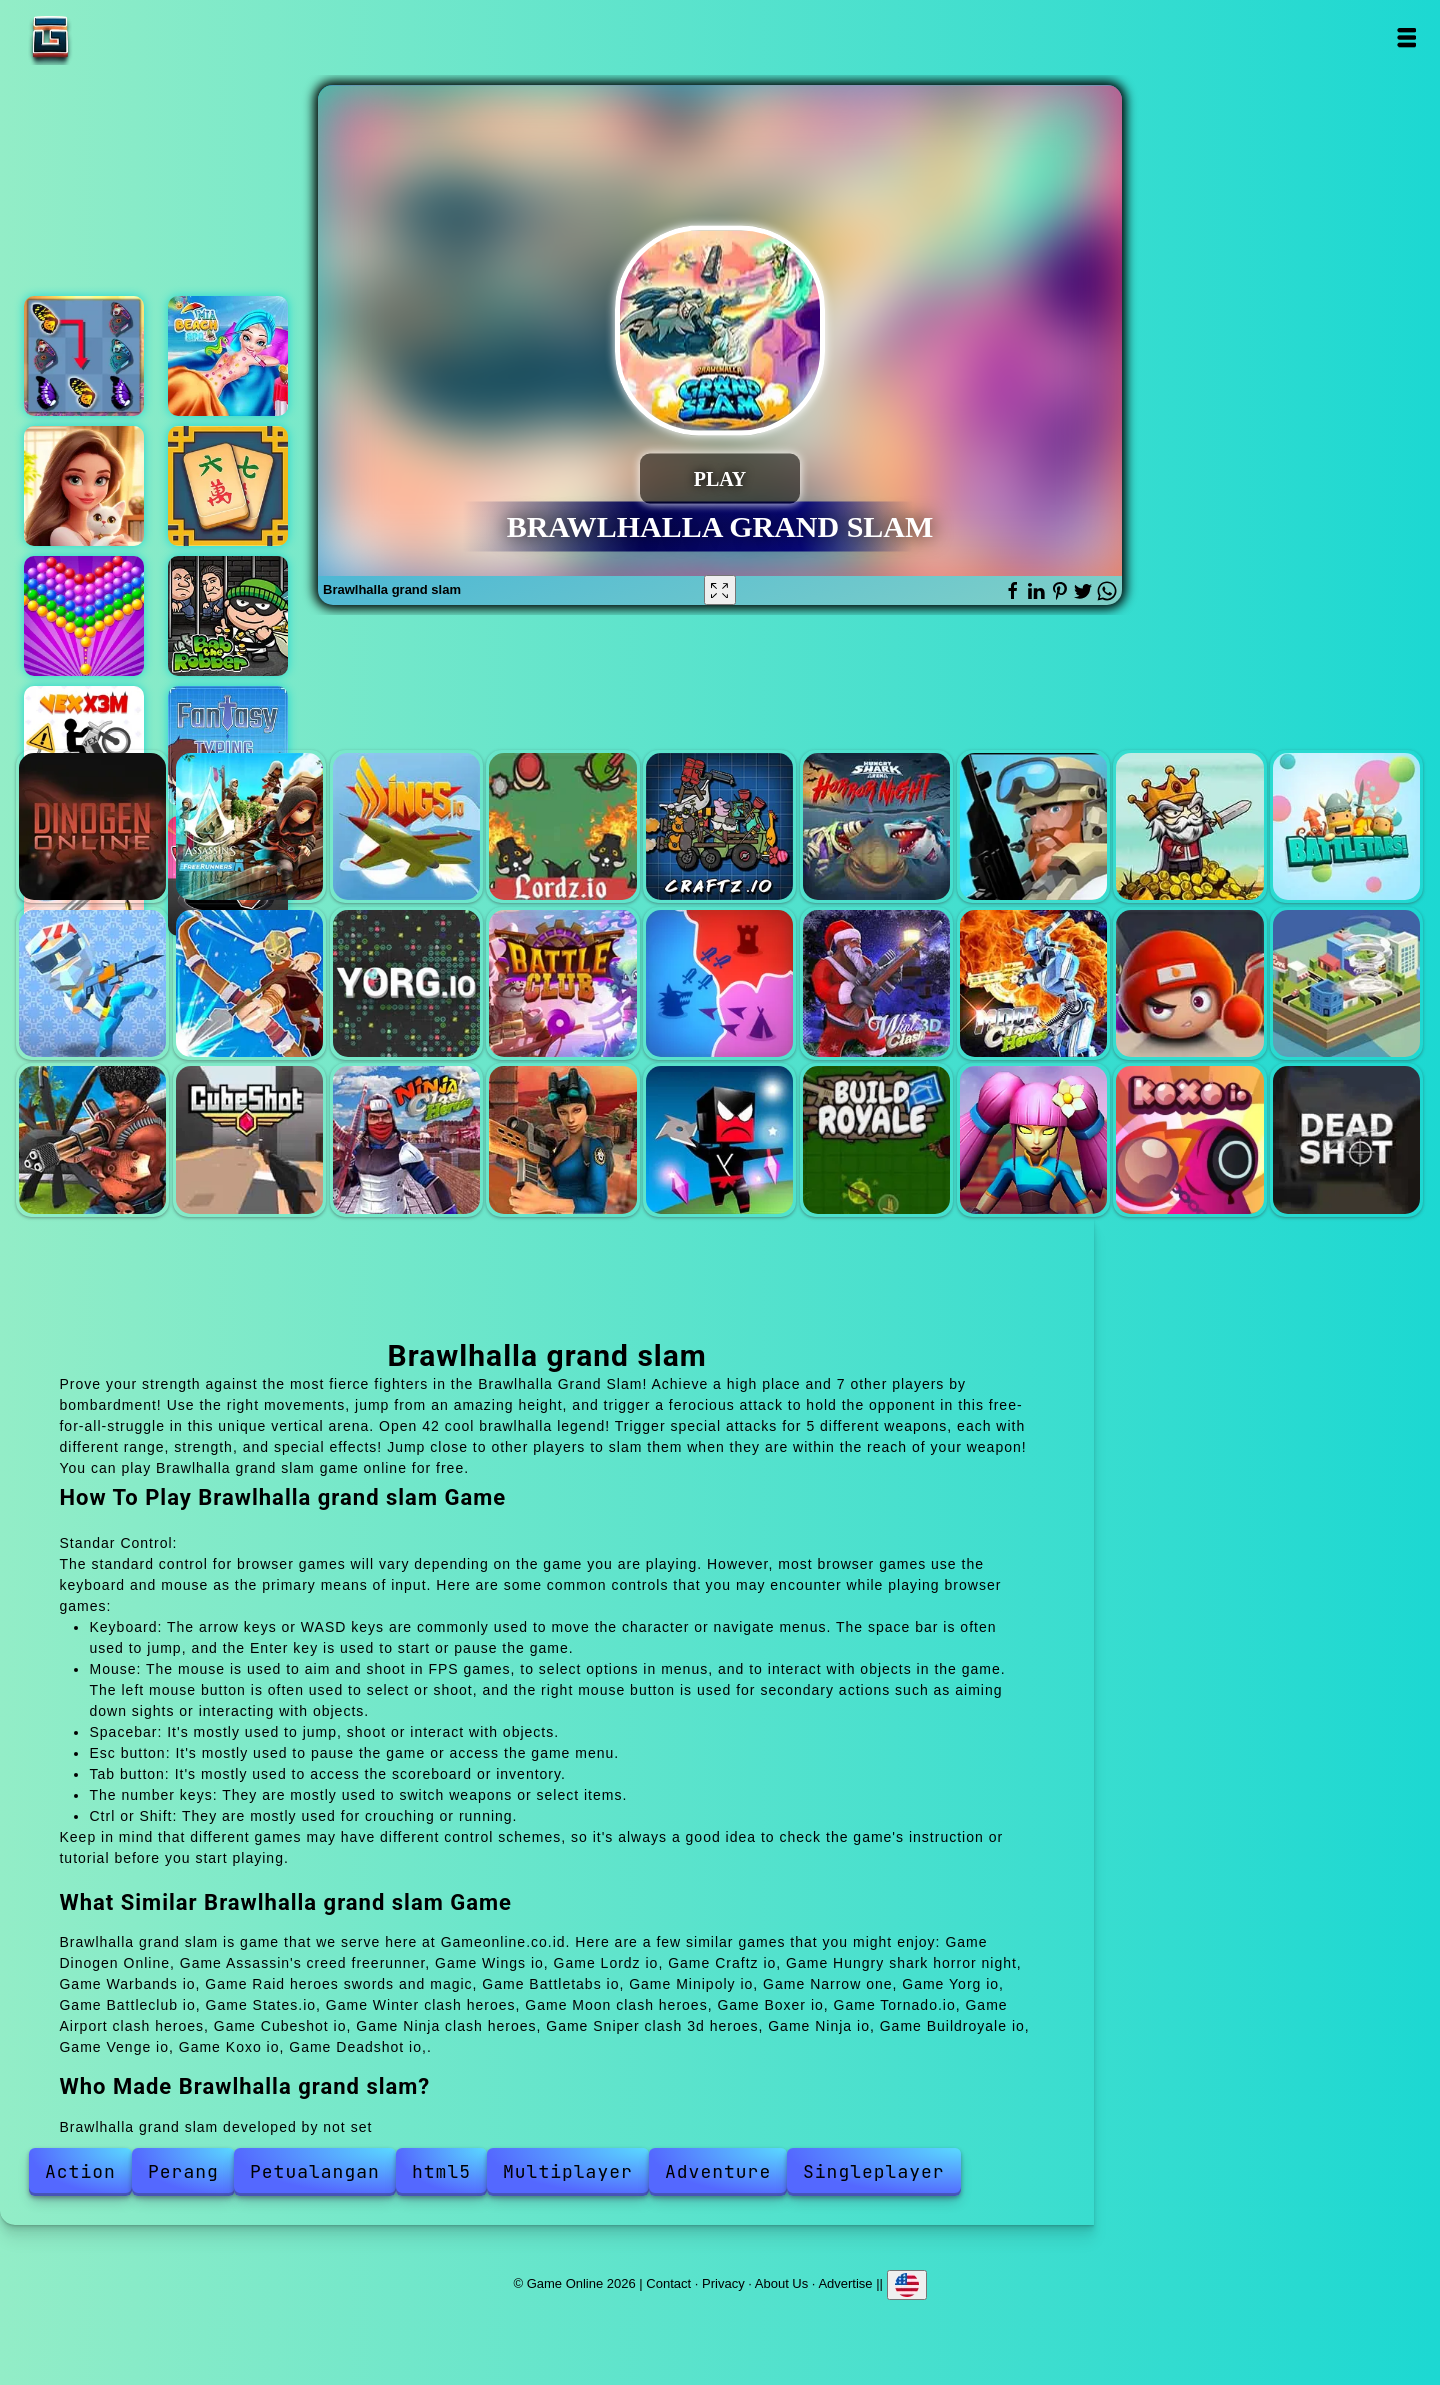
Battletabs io (1346, 826)
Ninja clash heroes (406, 1139)
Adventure (718, 2171)
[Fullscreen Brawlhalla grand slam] (720, 590)
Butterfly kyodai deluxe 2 (84, 356)
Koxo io (1189, 1139)
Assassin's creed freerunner (249, 826)
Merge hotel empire (84, 486)
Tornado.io (1346, 983)
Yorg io (406, 983)
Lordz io (562, 826)
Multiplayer (568, 2171)
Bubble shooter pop (84, 616)
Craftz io (719, 826)
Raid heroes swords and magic (1189, 826)
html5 (441, 2171)
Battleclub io (562, 983)
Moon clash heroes (1033, 983)
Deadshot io (1346, 1139)
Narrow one (249, 983)
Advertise (845, 2282)
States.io (719, 983)
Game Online (113, 37)
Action (80, 2171)
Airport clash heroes (92, 1139)
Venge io (1033, 1139)
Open (1406, 37)
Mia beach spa (228, 356)
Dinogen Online (92, 826)
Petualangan (315, 2171)
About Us (781, 2282)
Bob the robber (228, 616)
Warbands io (1033, 826)
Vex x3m (84, 746)
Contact (668, 2282)
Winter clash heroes (876, 983)
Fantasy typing (228, 746)
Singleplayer (874, 2171)
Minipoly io (92, 983)
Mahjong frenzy (228, 486)
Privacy (723, 2282)
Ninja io (719, 1139)
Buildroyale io (876, 1139)
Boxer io (1189, 983)
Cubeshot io (249, 1139)
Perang (183, 2171)
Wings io (406, 826)
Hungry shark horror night (876, 826)
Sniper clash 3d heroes (562, 1139)
